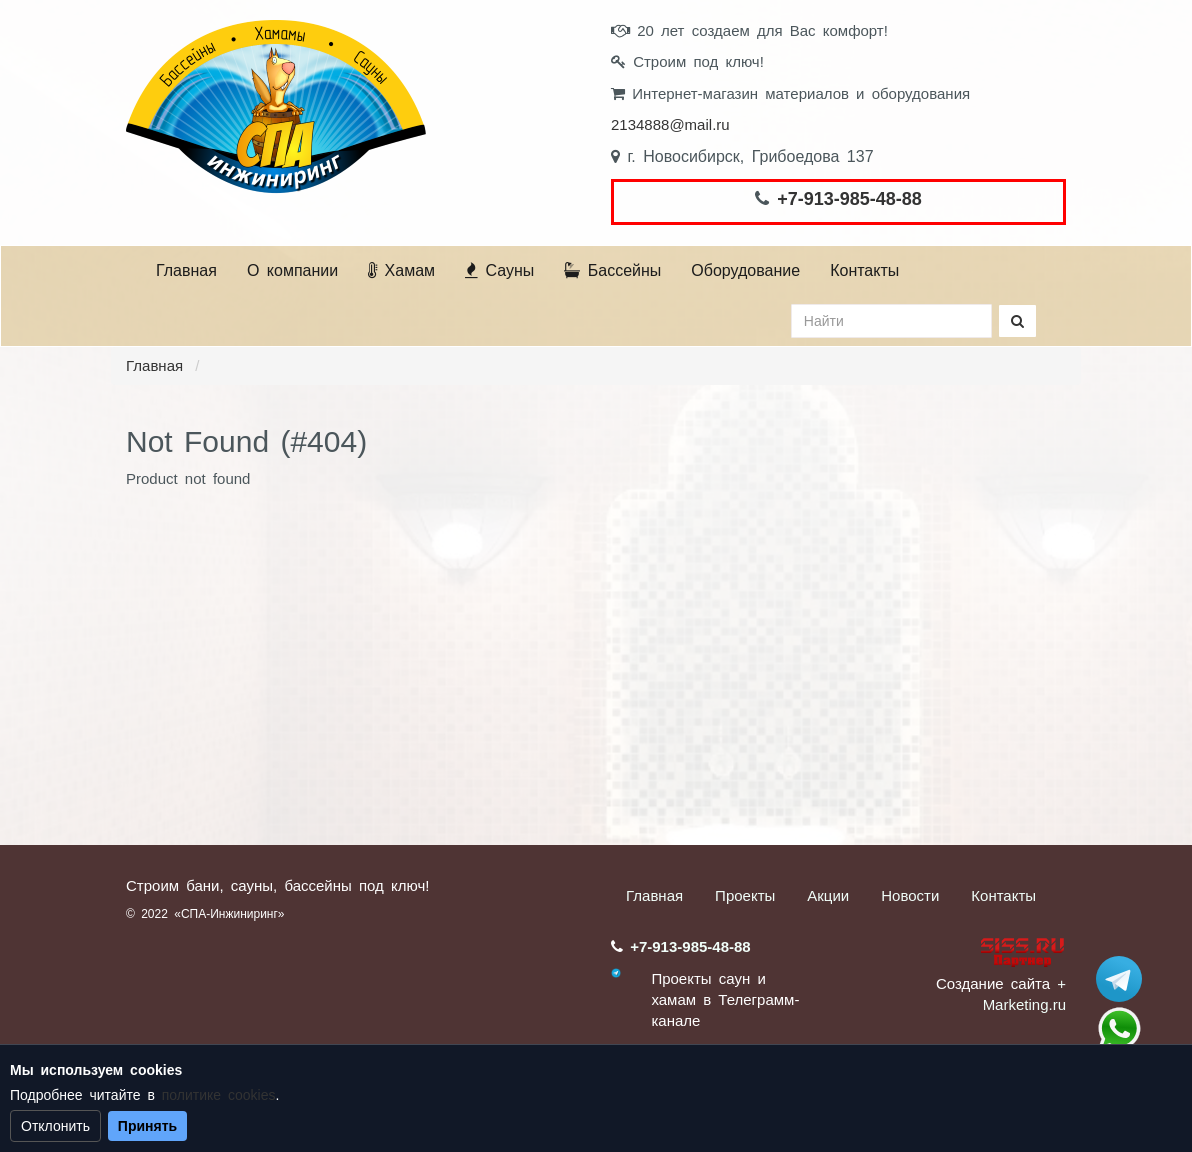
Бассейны (612, 270)
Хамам (401, 270)
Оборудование (745, 270)
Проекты (745, 895)
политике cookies (219, 1095)
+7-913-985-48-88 (849, 199)
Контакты (864, 270)
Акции (828, 895)
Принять (147, 1126)
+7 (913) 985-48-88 (1119, 1029)
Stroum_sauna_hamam (1119, 979)
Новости (910, 895)
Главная (186, 270)
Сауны (499, 270)
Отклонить (55, 1126)
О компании (292, 270)
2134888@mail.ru (670, 124)
